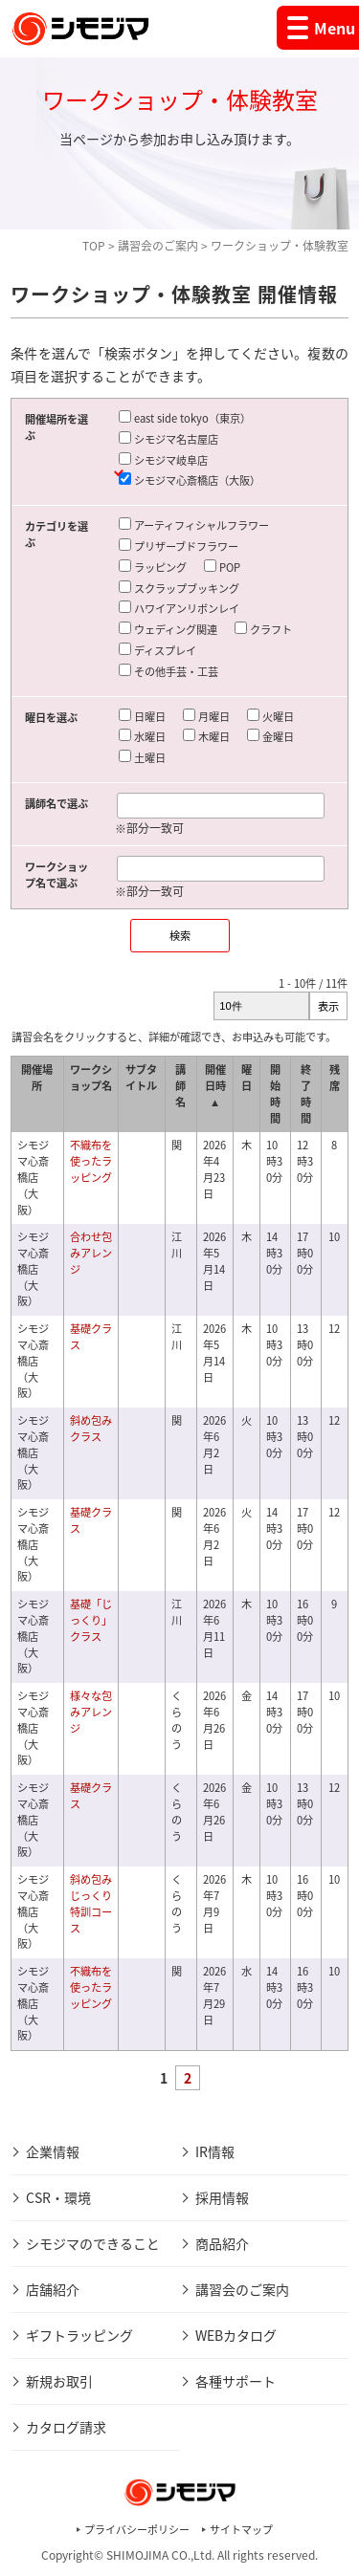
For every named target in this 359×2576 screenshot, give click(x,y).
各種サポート (235, 2380)
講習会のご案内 (158, 245)
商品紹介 (222, 2243)
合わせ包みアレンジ (91, 1253)
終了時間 (306, 1093)
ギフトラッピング (79, 2335)
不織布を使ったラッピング (91, 1161)
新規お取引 (59, 2380)
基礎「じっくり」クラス (91, 1620)
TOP (93, 245)
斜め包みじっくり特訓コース (91, 1903)
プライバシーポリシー (137, 2529)
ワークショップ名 (91, 1077)
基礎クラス (91, 1337)
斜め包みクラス (91, 1428)
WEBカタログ (236, 2335)
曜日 (246, 1077)
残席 (334, 1077)
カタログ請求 (66, 2426)
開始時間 (275, 1093)
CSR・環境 (58, 2197)
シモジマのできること (93, 2243)
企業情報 (52, 2151)
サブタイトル (141, 1077)
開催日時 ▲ (215, 1085)
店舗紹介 (52, 2289)
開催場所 (37, 1077)
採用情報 (222, 2197)
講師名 (180, 1085)
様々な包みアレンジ (91, 1712)
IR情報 (215, 2151)
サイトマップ (241, 2529)
